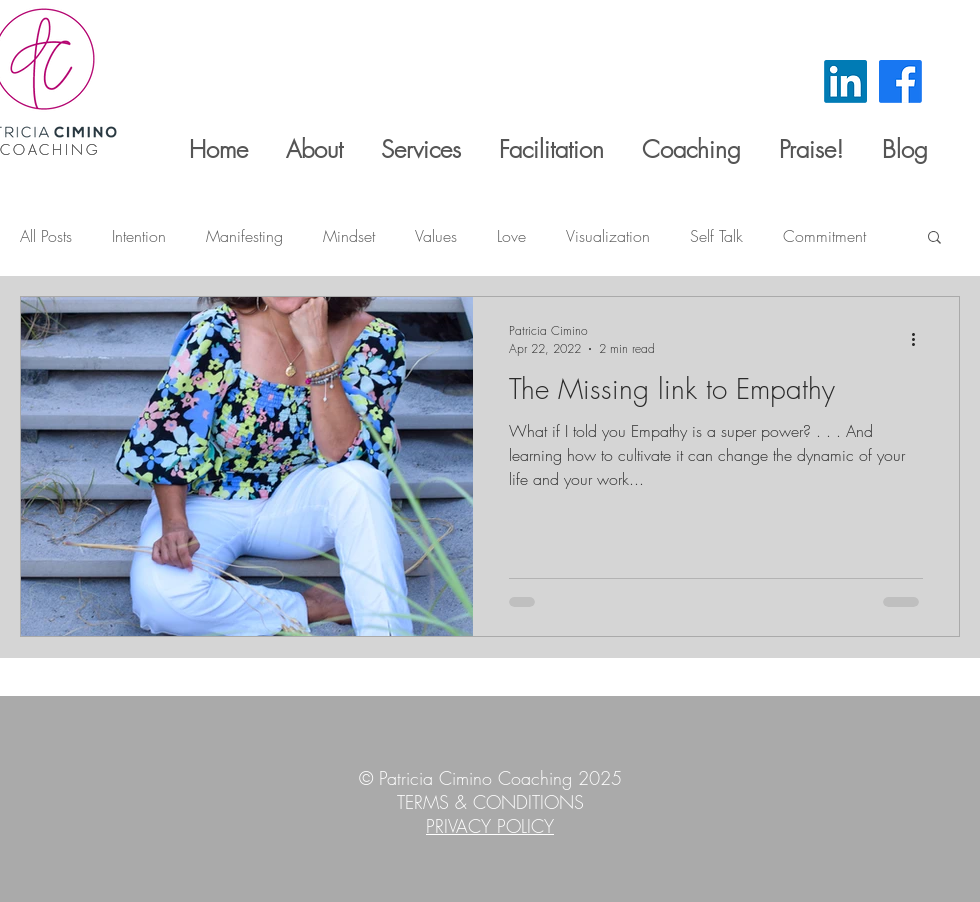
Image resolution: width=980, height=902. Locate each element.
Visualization (608, 236)
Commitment (824, 236)
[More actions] (920, 339)
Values (436, 236)
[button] (934, 238)
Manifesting (244, 236)
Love (511, 236)
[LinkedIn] (845, 81)
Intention (139, 236)
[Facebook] (900, 81)
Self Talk (716, 236)
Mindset (349, 236)
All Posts (46, 236)
